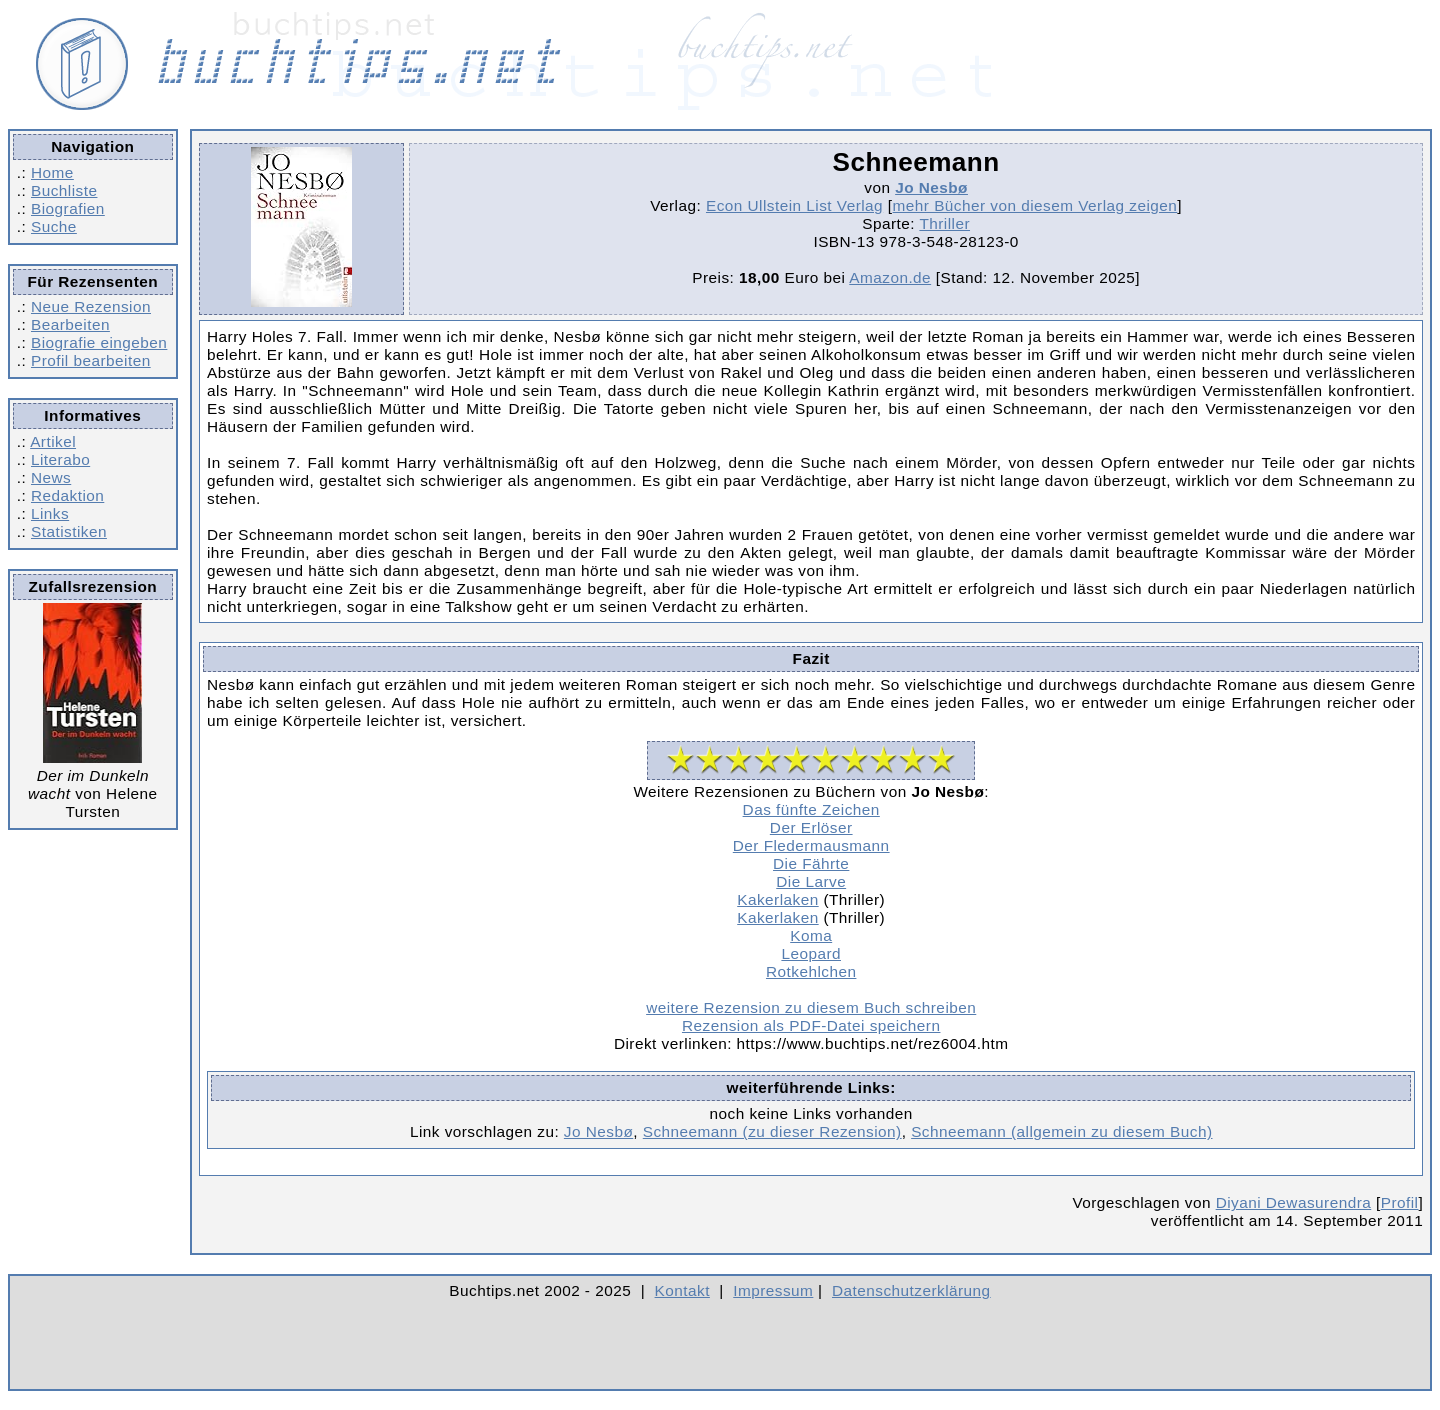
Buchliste (64, 190)
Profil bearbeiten (91, 360)
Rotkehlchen (811, 971)
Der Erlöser (811, 827)
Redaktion (67, 495)
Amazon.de (890, 277)
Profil (1400, 1202)
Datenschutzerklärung (911, 1290)
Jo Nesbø (931, 187)
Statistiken (69, 531)
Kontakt (682, 1290)
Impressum (773, 1290)
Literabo (60, 459)
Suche (54, 226)
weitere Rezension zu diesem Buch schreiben (811, 1007)
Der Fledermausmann (811, 845)
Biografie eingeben (99, 342)
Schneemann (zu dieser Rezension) (772, 1131)
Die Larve (811, 881)
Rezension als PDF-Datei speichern (811, 1025)
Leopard (811, 953)
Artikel (53, 441)
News (51, 477)
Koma (811, 935)
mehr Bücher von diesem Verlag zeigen (1035, 205)
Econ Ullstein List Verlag (794, 205)
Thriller (944, 223)
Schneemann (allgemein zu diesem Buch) (1061, 1131)
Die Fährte (811, 863)
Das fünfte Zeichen (811, 809)
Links (50, 513)
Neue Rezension (91, 306)
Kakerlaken (777, 899)
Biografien (68, 208)
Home (52, 172)
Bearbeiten (70, 324)
